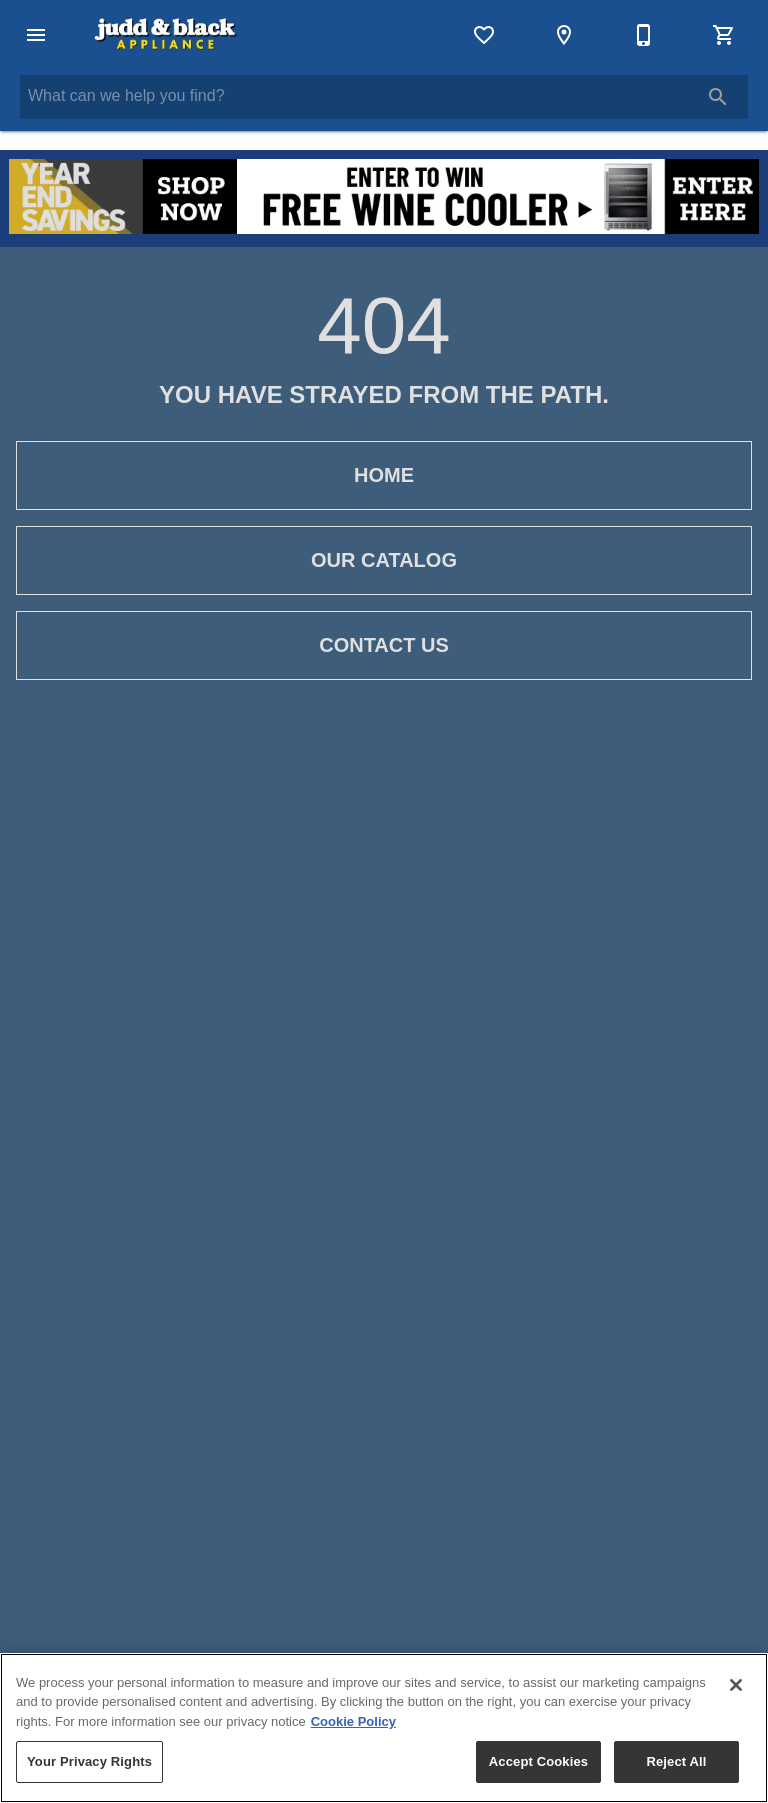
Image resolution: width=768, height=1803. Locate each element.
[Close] (736, 1685)
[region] (384, 1728)
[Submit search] (718, 97)
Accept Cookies (538, 1761)
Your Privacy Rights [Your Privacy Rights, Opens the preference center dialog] (89, 1761)
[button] (36, 35)
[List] (484, 35)
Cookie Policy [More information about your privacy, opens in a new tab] (353, 1721)
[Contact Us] (644, 35)
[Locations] (564, 35)
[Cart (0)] (724, 35)
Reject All (676, 1761)
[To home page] (166, 35)
